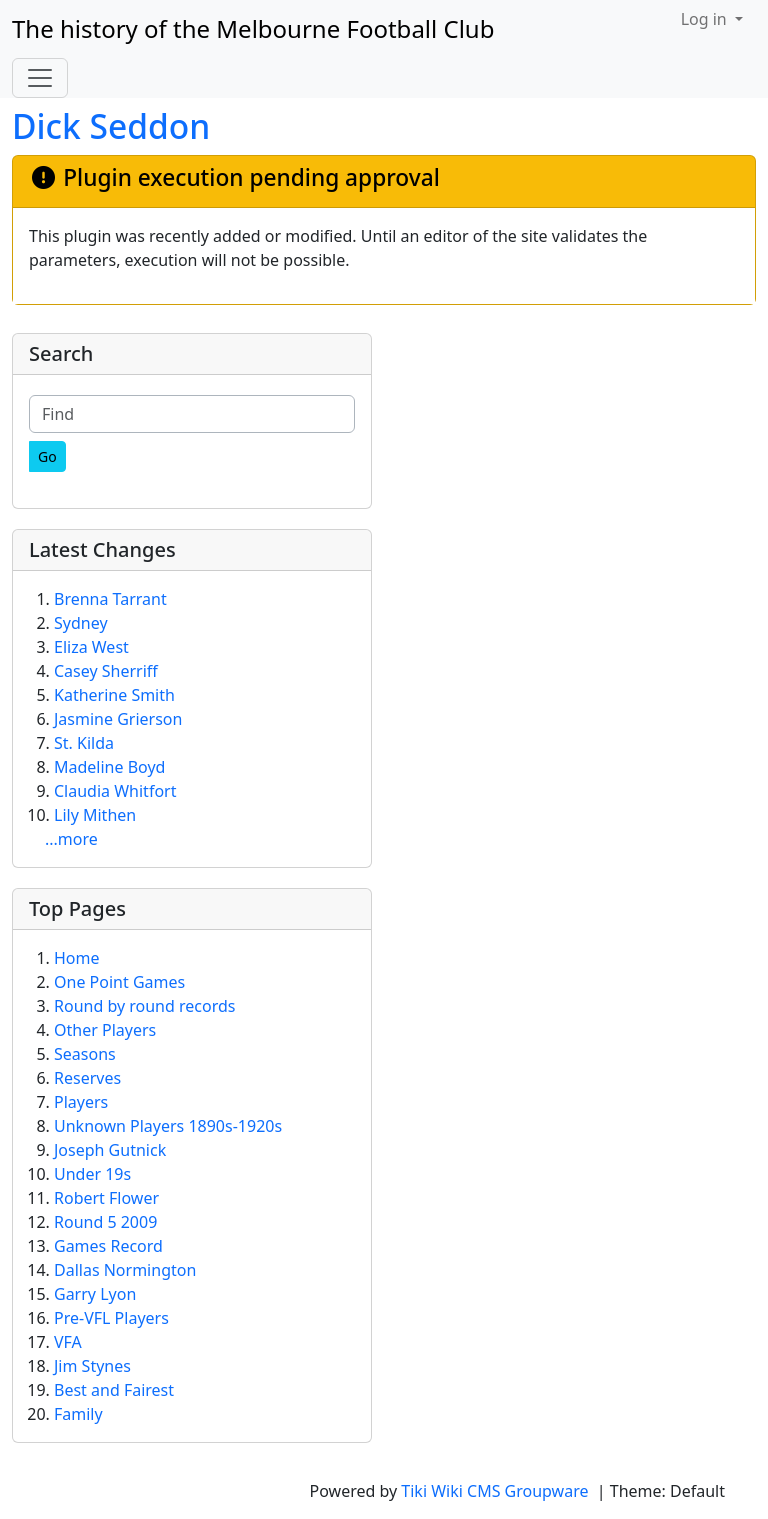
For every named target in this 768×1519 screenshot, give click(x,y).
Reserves (87, 1078)
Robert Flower (106, 1198)
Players (81, 1102)
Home (77, 958)
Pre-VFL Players (111, 1318)
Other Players (105, 1030)
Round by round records (144, 1006)
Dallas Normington (125, 1270)
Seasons (85, 1054)
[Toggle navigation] (40, 78)
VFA (68, 1342)
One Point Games (119, 982)
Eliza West (91, 647)
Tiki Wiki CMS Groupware (496, 1491)
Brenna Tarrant (110, 599)
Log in (706, 19)
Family (78, 1414)
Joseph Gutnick (110, 1150)
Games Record (108, 1246)
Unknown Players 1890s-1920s (168, 1126)
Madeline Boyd (109, 767)
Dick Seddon (111, 126)
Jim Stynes (92, 1366)
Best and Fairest (114, 1390)
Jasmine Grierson (118, 719)
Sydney (81, 623)
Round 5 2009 (105, 1222)
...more (71, 839)
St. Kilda (84, 743)
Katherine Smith (114, 695)
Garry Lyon (95, 1294)
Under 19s (92, 1174)
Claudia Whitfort (115, 791)
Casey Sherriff (106, 671)
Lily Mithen (95, 815)
